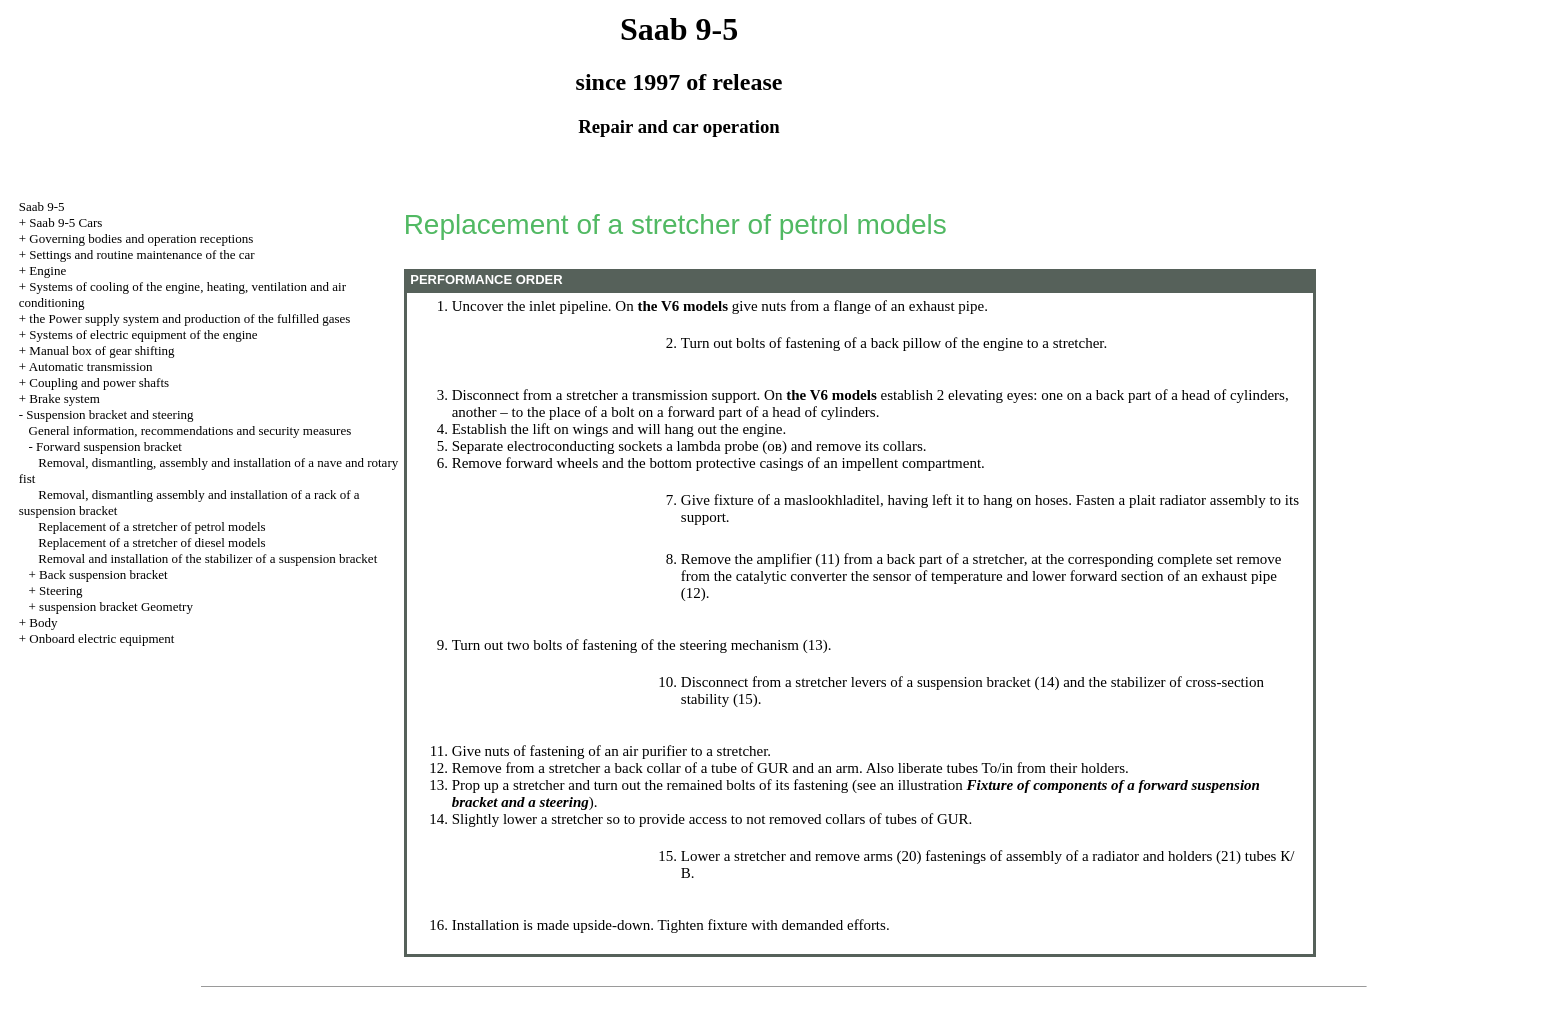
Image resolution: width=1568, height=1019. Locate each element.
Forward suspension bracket (109, 446)
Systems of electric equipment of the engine (143, 334)
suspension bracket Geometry (116, 606)
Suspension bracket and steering (109, 414)
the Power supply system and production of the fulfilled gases (189, 318)
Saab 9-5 (42, 206)
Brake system (64, 398)
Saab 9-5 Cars (65, 222)
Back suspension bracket (103, 574)
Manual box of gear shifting (101, 350)
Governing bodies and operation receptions (141, 238)
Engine (47, 270)
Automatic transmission (91, 366)
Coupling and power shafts (99, 382)
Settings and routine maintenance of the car (141, 254)
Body (43, 622)
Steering (60, 590)
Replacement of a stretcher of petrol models (151, 526)
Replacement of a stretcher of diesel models (151, 542)
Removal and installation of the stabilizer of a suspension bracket (207, 558)
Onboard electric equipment (101, 638)
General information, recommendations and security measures (190, 430)
